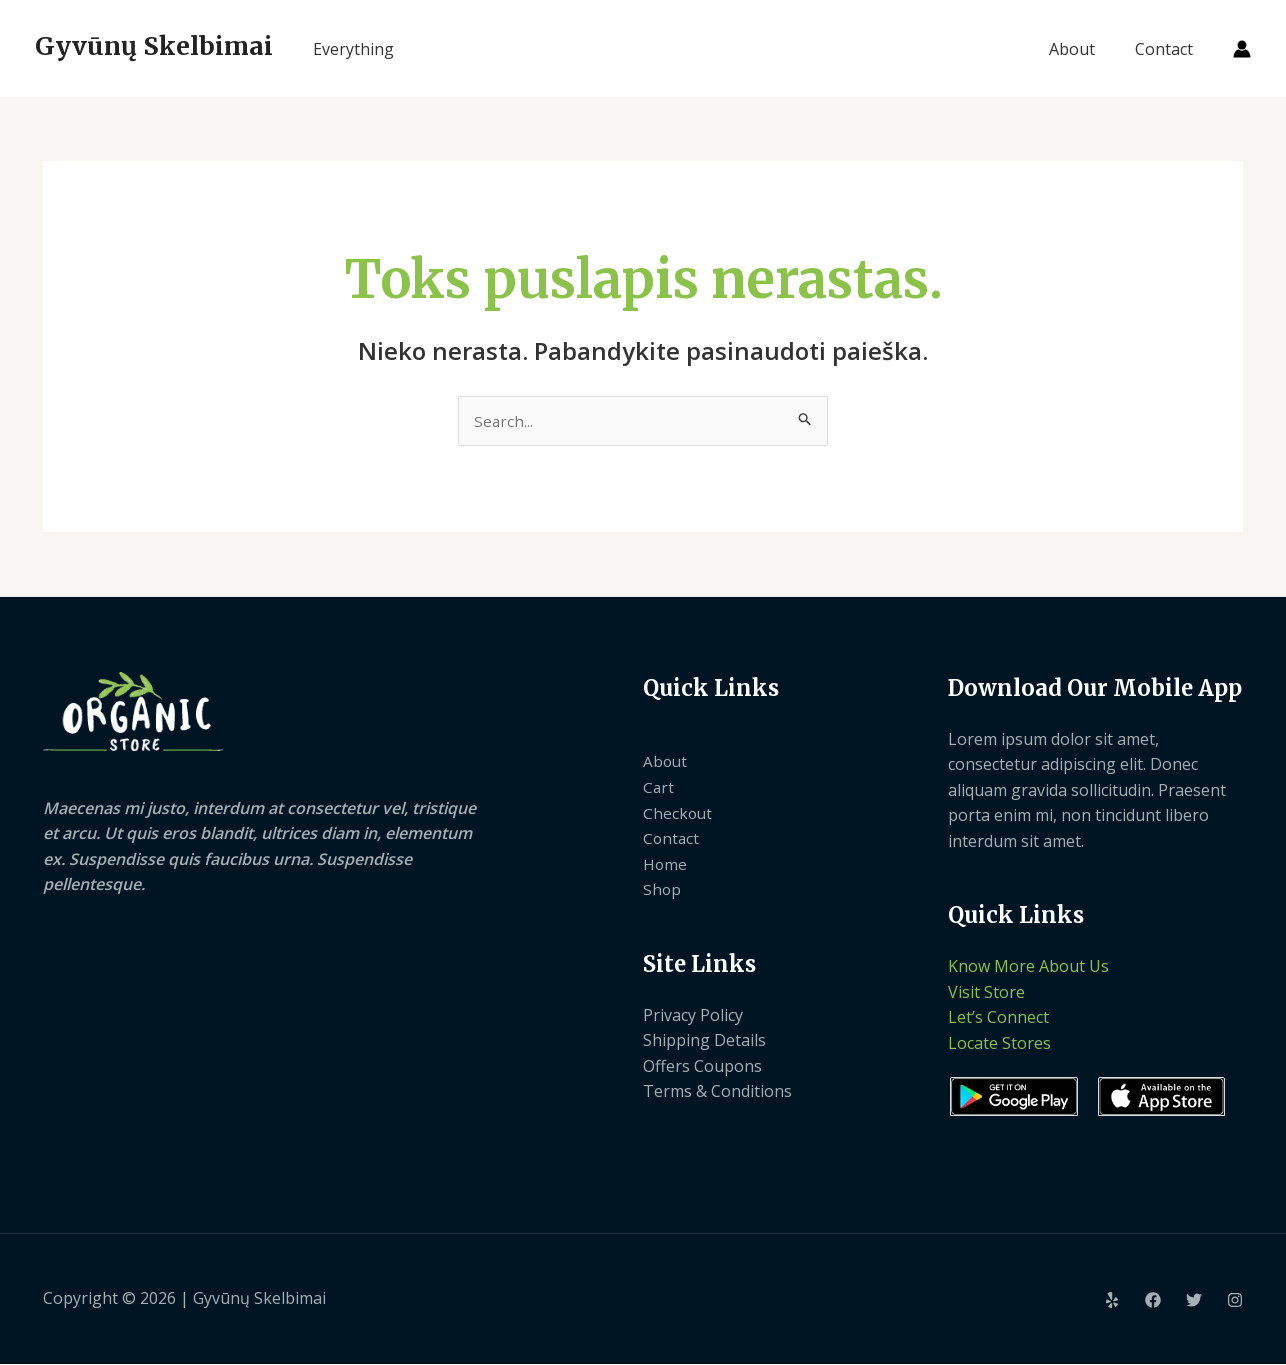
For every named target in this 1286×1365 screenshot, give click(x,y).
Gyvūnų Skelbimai (154, 46)
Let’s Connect (998, 1019)
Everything (353, 49)
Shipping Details (704, 1041)
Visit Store (986, 993)
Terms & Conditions (717, 1093)
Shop (662, 890)
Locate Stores (999, 1044)
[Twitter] (1194, 1301)
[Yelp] (1112, 1301)
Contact (1168, 49)
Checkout (678, 814)
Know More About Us (1028, 967)
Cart (659, 788)
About (1084, 49)
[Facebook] (1153, 1301)
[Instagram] (1235, 1301)
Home (665, 865)
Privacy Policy (693, 1016)
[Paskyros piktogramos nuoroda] (1242, 49)
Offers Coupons (702, 1067)
